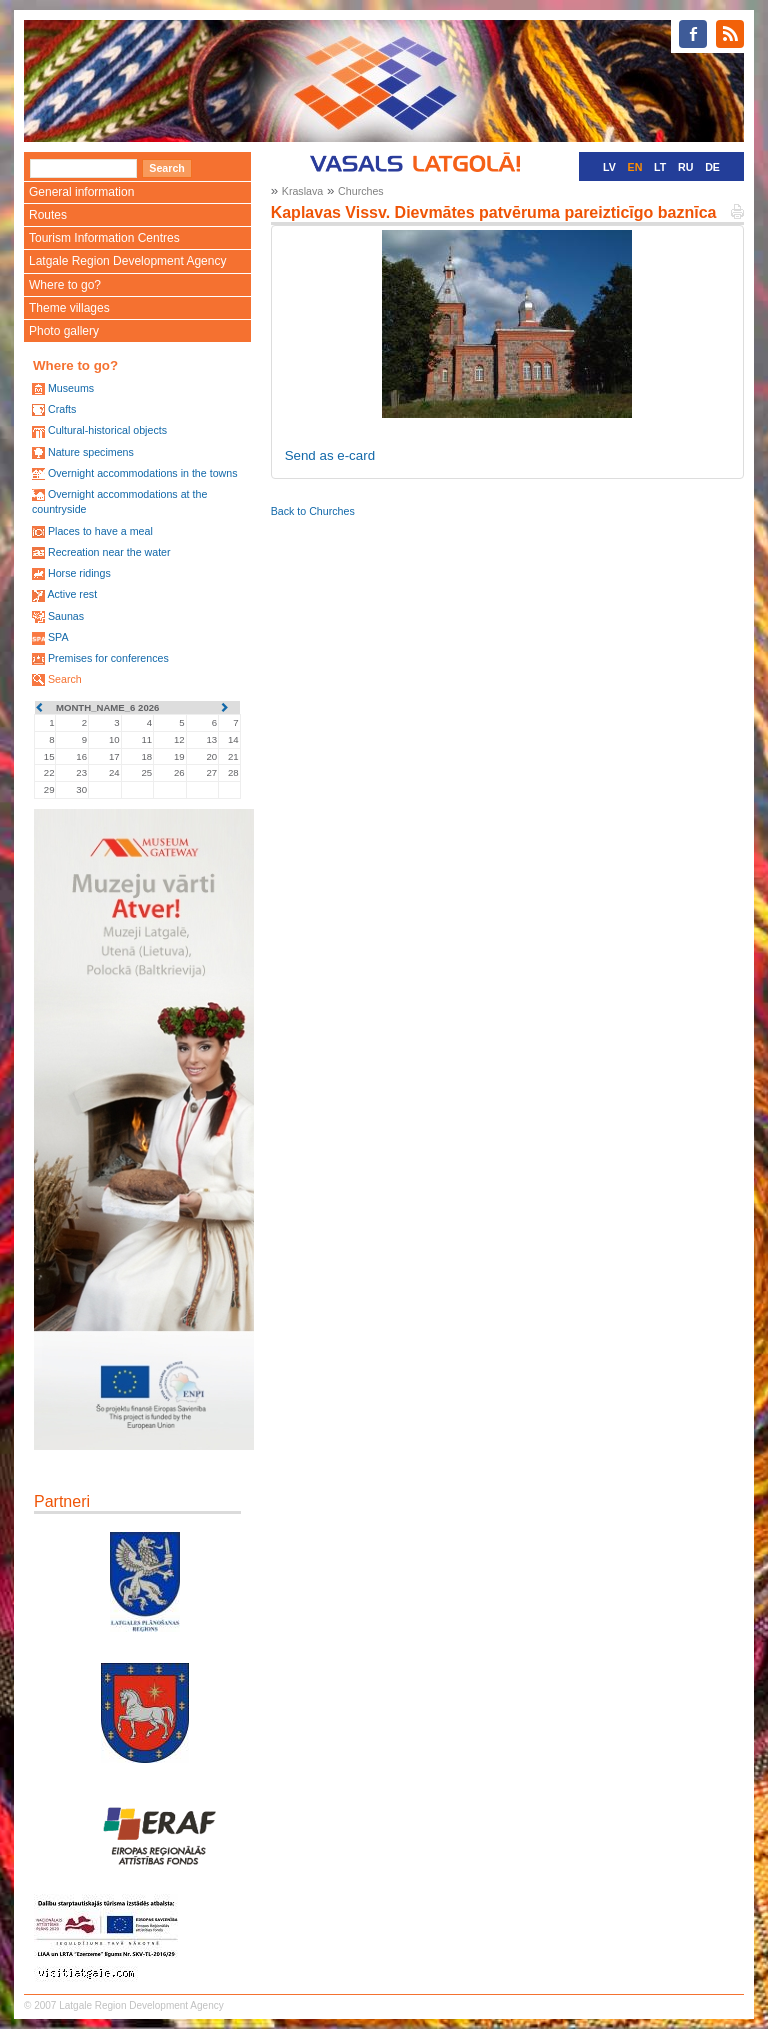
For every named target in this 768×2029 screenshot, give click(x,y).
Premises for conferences (108, 658)
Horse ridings (79, 573)
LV (609, 167)
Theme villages (69, 308)
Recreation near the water (109, 552)
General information (81, 192)
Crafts (62, 409)
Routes (48, 215)
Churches (361, 191)
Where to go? (65, 285)
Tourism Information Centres (104, 238)
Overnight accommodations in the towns (143, 473)
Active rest (72, 594)
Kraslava (302, 191)
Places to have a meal (100, 531)
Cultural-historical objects (107, 430)
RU (685, 167)
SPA (58, 637)
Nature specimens (91, 452)
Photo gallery (64, 331)
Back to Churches (313, 511)
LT (660, 167)
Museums (71, 388)
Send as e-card (330, 455)
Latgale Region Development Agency (127, 261)
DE (712, 167)
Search (65, 679)
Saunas (66, 616)
